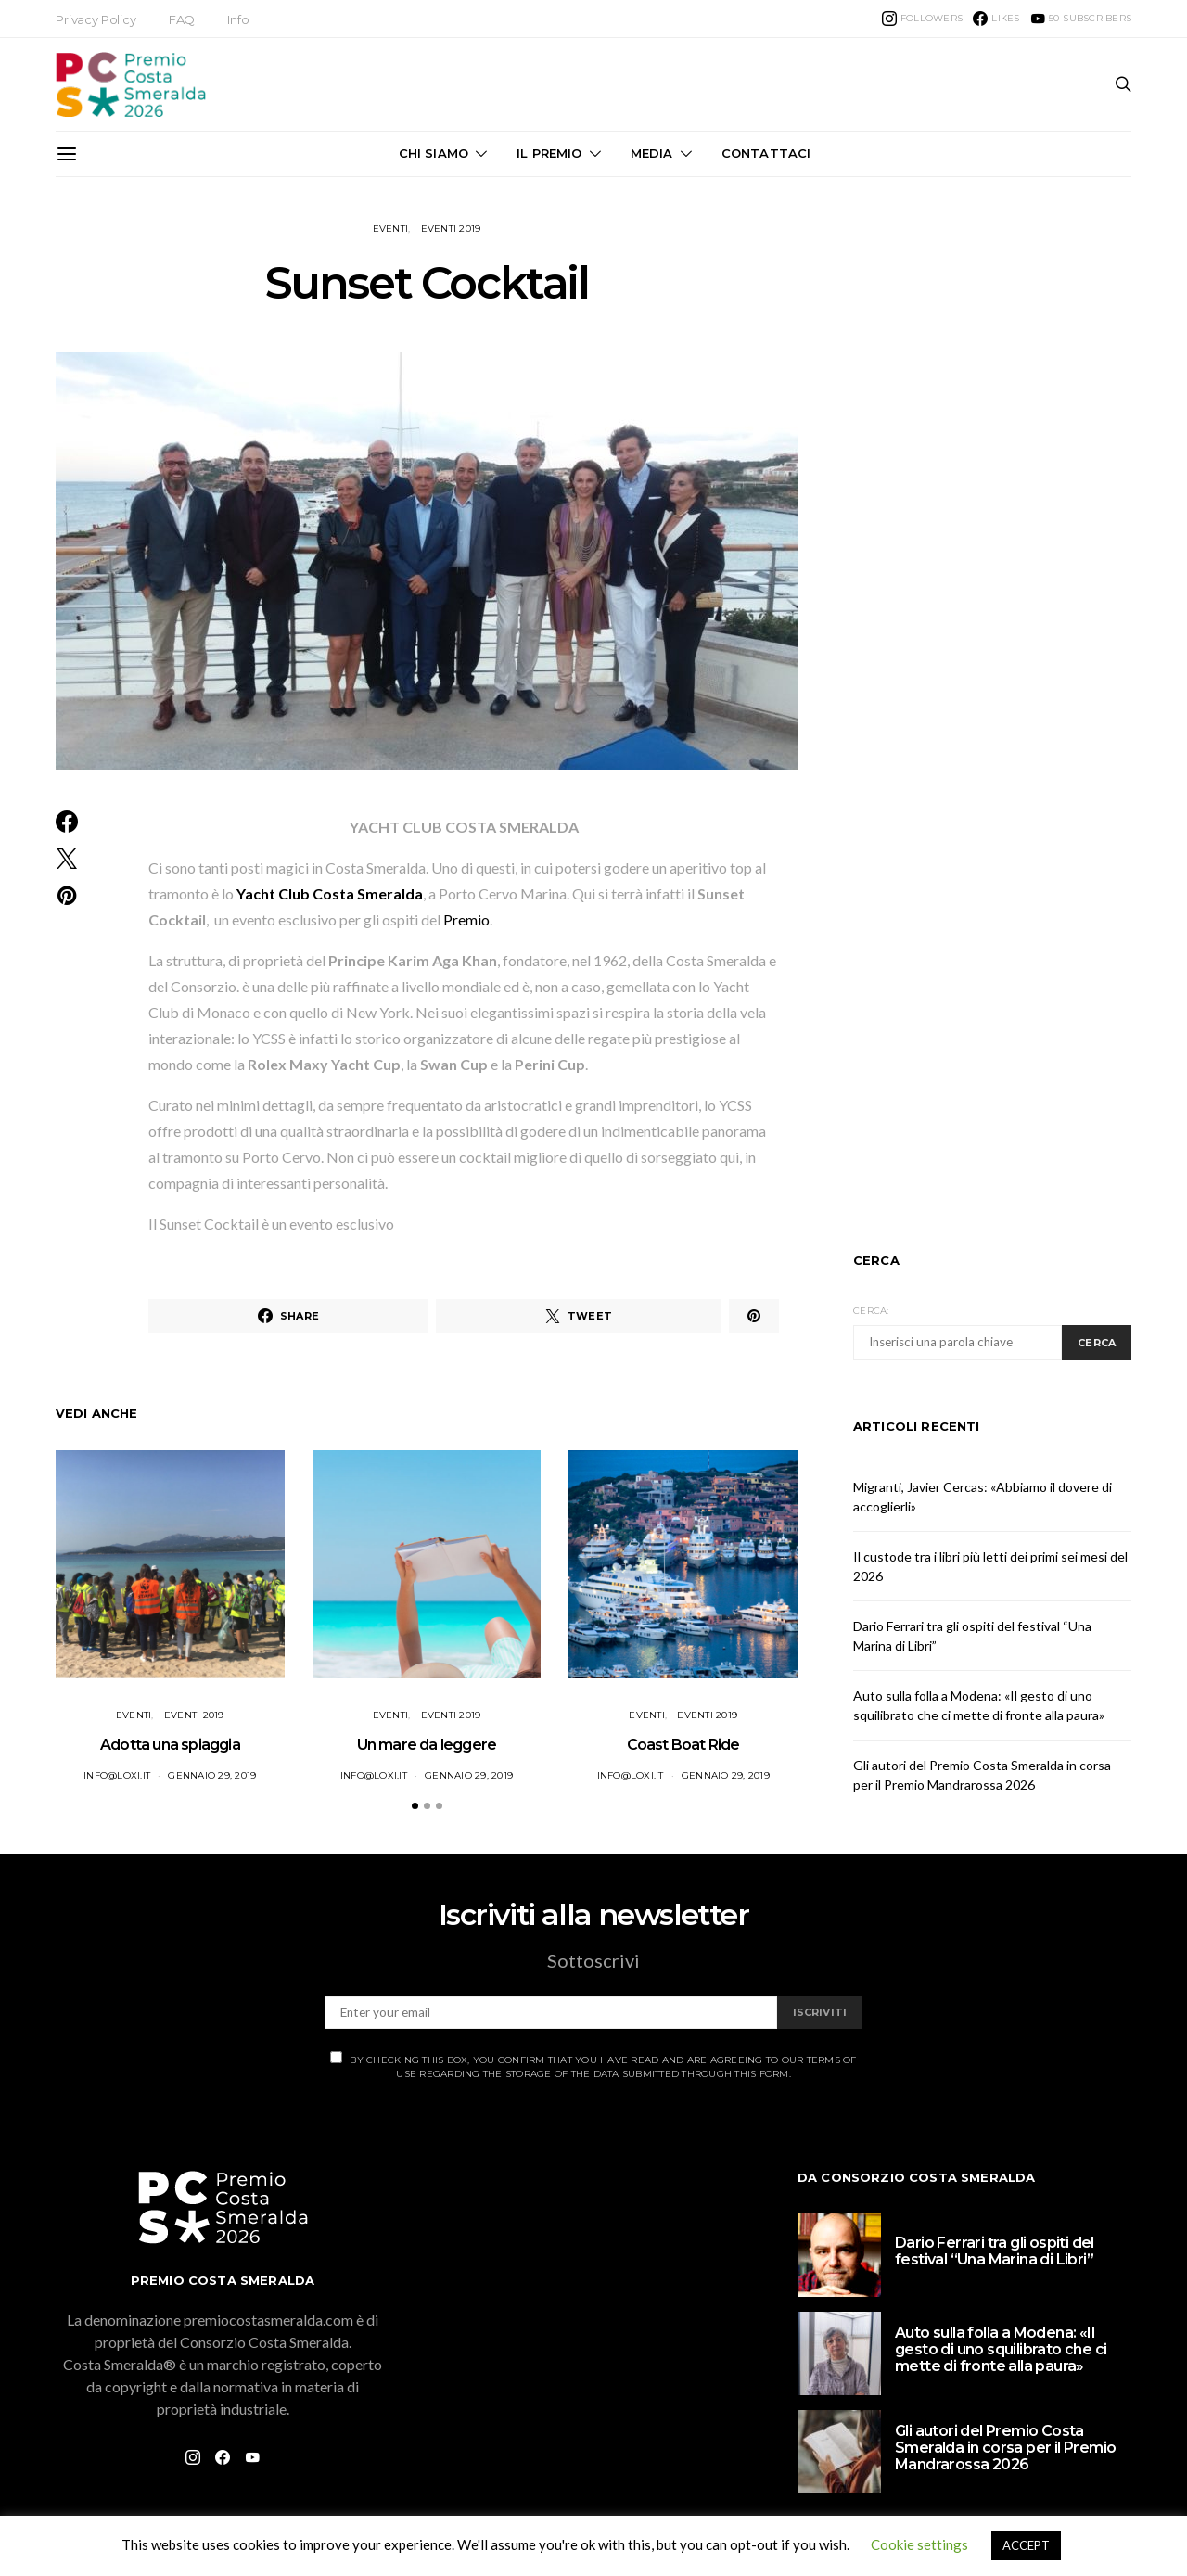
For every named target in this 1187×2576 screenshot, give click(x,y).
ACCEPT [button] (1026, 2545)
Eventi (391, 229)
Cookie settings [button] (919, 2544)
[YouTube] (1080, 18)
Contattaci (766, 153)
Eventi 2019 (451, 229)
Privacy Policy (96, 19)
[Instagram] (922, 18)
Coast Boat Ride (683, 1744)
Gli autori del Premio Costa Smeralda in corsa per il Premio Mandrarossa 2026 (1005, 2447)
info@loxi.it (116, 1775)
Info (238, 19)
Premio (466, 919)
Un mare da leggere (427, 1744)
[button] (415, 1806)
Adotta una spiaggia (170, 1744)
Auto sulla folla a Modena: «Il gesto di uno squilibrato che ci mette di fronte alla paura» (1000, 2349)
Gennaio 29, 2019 (212, 1775)
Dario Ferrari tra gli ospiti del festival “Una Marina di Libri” (994, 2251)
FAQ (182, 19)
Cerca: (871, 1311)
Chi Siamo (433, 153)
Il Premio (549, 153)
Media (652, 153)
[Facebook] (996, 18)
